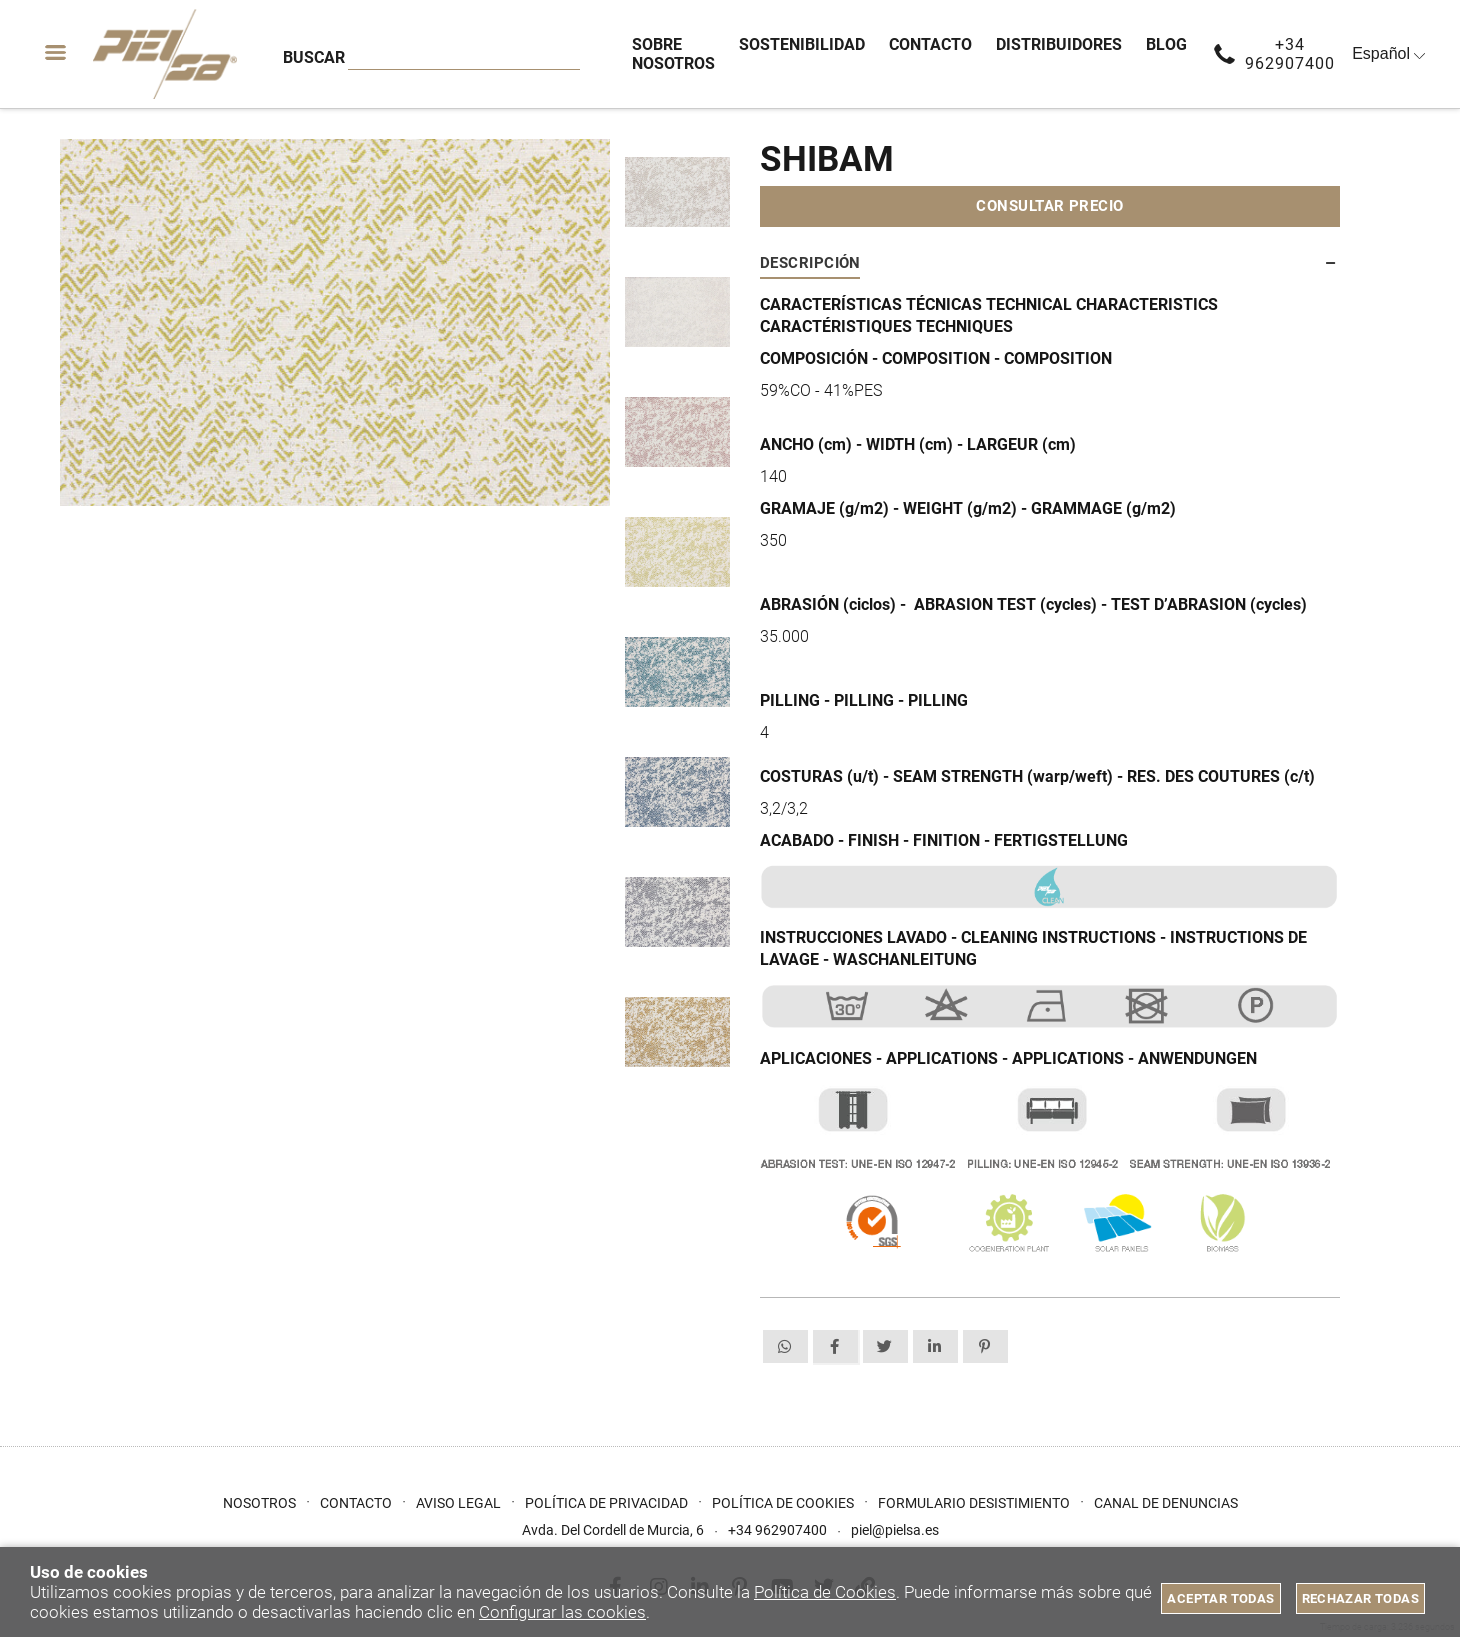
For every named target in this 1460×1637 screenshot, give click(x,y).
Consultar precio (1049, 206)
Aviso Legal (458, 1503)
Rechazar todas (1360, 1598)
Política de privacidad (606, 1503)
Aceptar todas (1220, 1598)
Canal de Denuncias (1166, 1503)
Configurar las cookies (562, 1612)
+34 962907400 (1290, 54)
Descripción (810, 263)
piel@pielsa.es (895, 1530)
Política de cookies (783, 1503)
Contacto (356, 1503)
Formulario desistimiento (974, 1503)
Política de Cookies (825, 1592)
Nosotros (259, 1503)
